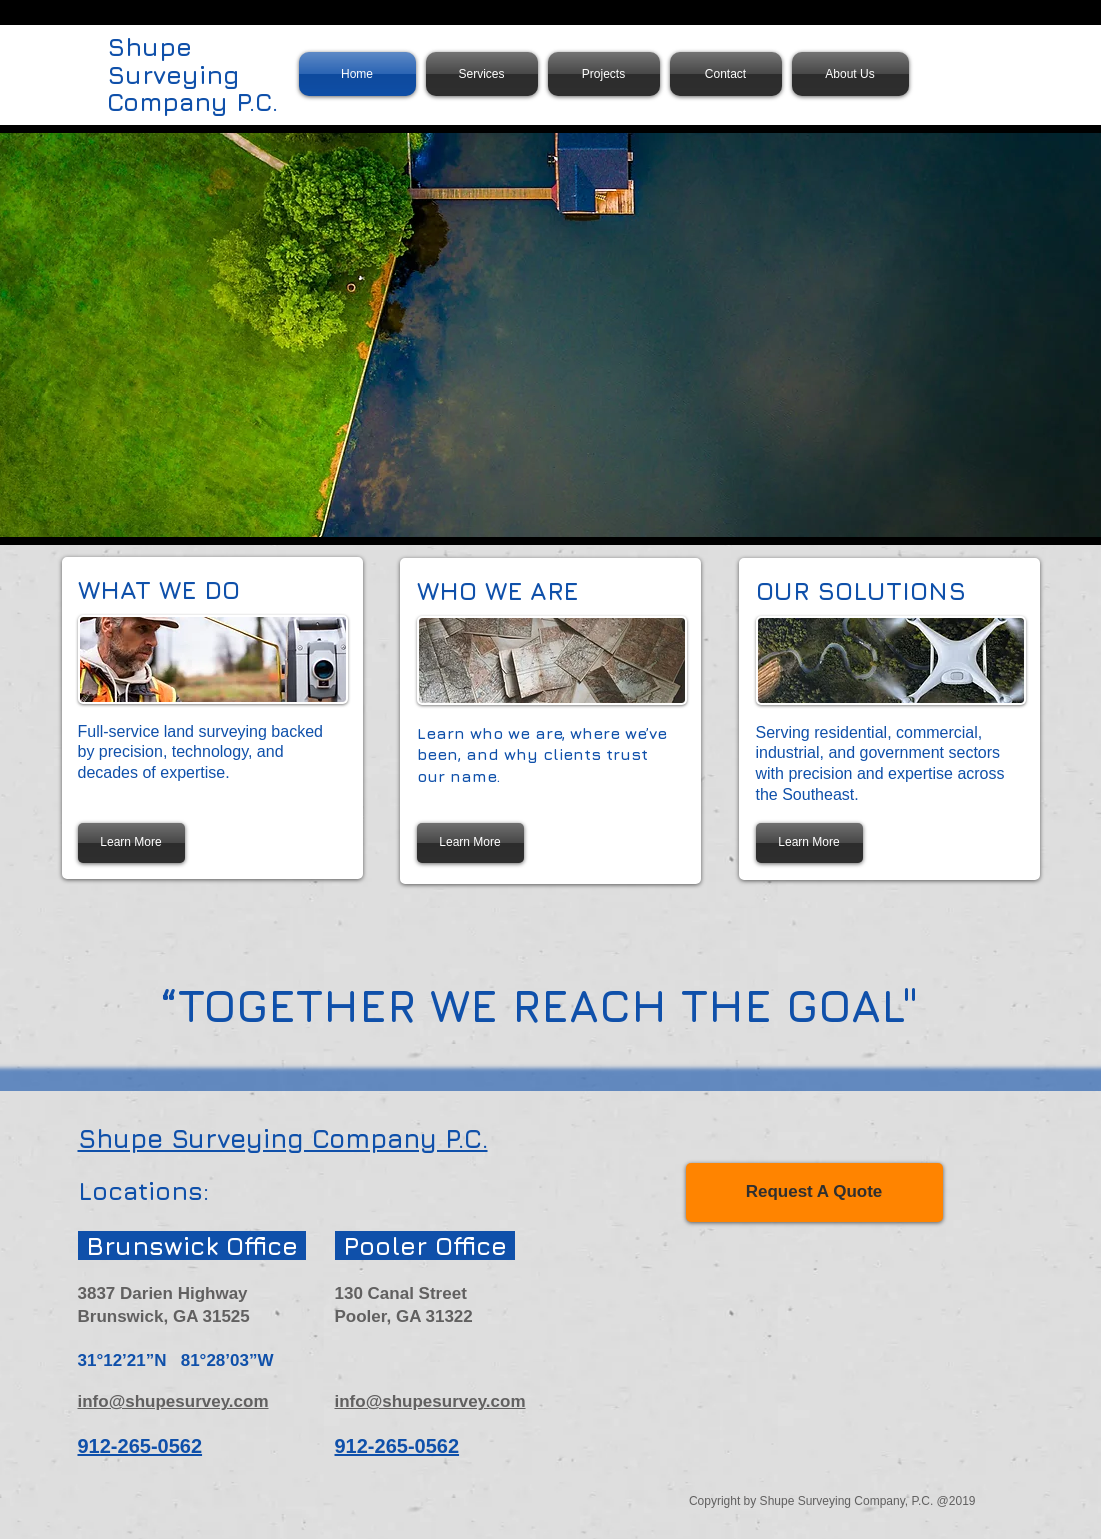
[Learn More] (131, 843)
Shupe (149, 46)
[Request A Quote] (814, 1192)
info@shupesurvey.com (173, 1401)
